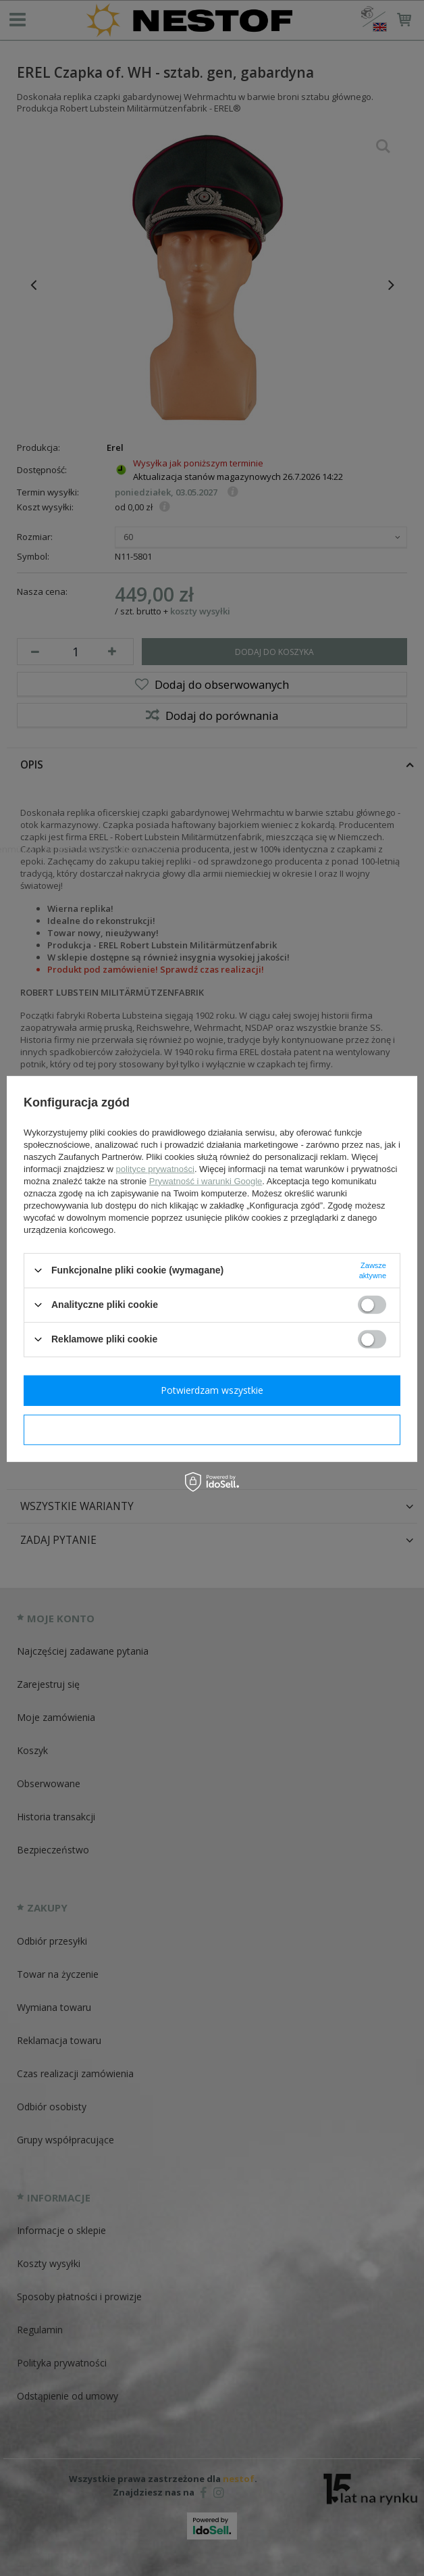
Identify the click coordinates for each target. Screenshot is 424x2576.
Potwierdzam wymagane (212, 1429)
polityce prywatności (155, 1168)
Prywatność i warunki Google (206, 1180)
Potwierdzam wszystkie (212, 1390)
